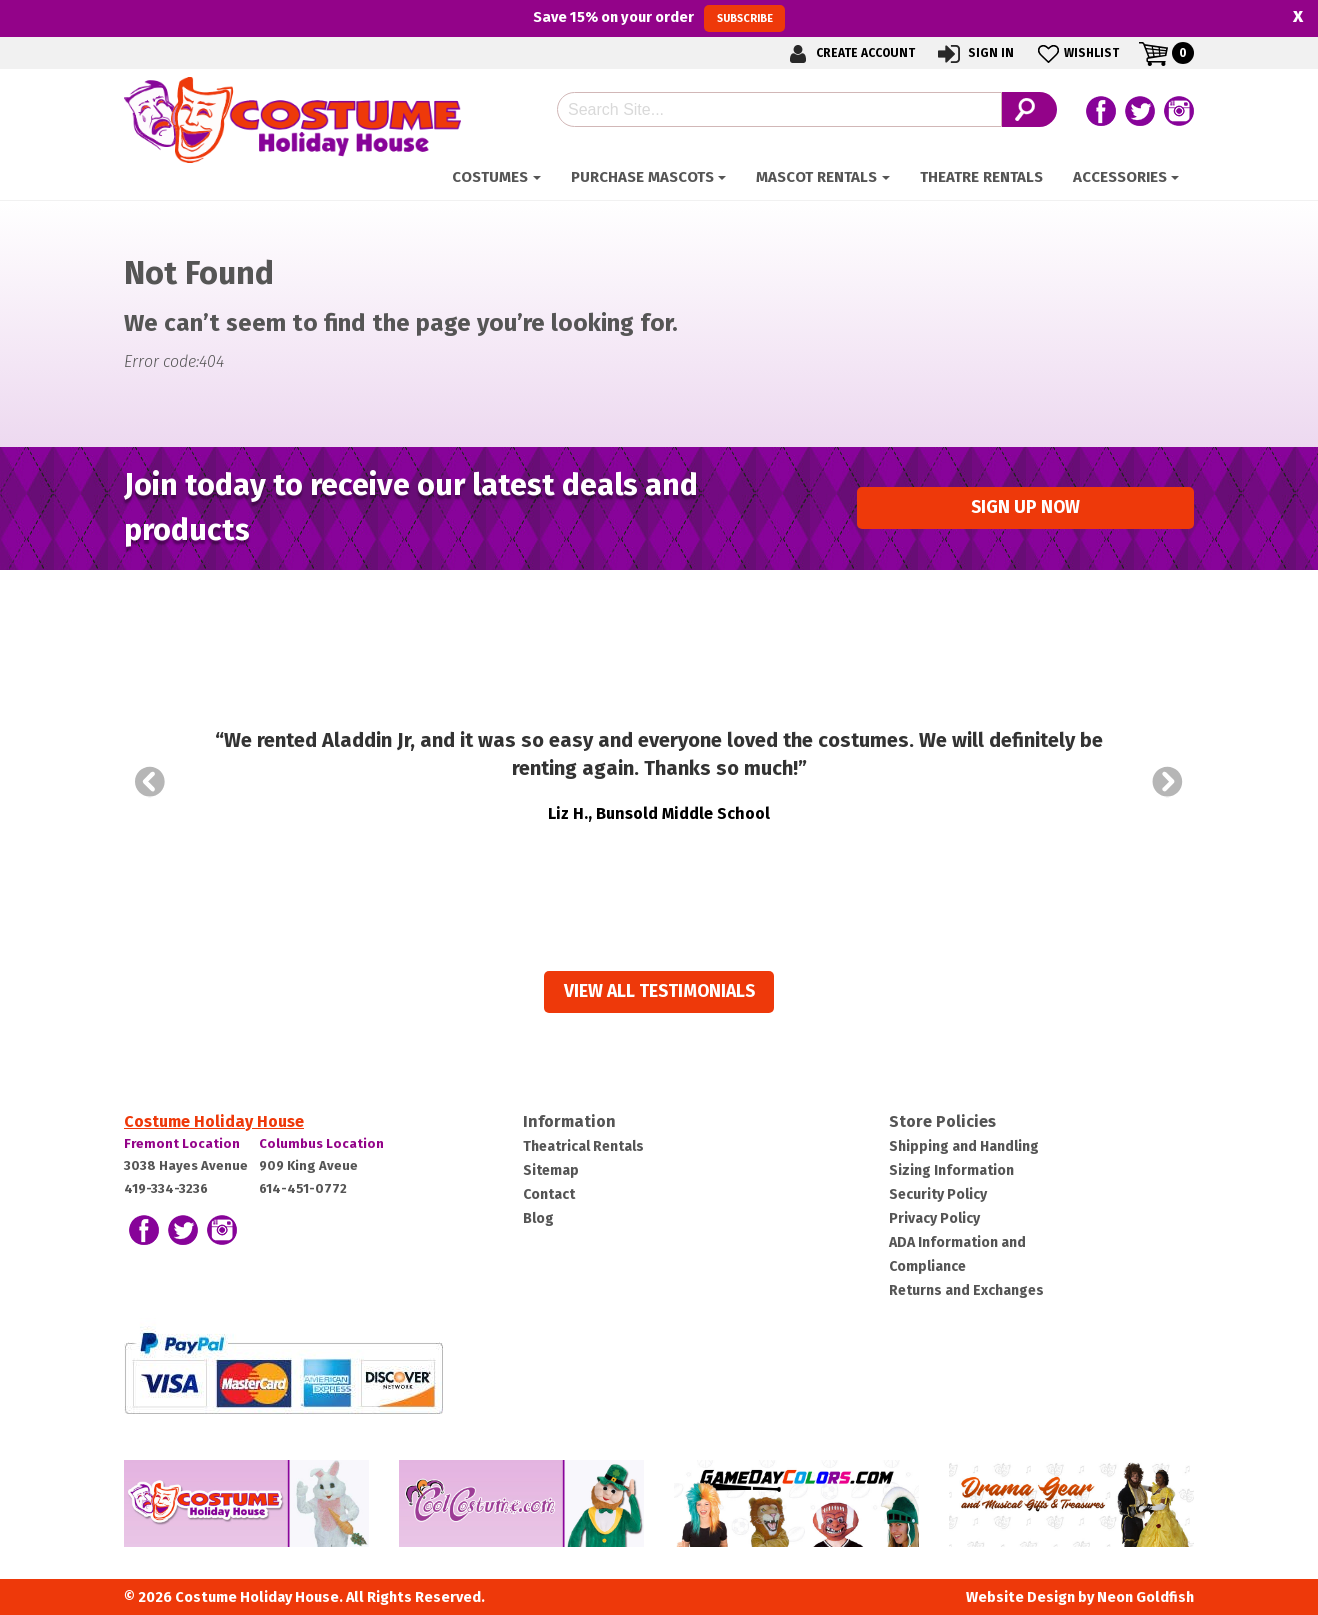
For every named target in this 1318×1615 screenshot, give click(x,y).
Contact (549, 1194)
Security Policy (938, 1194)
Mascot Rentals (816, 177)
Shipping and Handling (964, 1146)
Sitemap (551, 1170)
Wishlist (1076, 53)
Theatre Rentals (981, 177)
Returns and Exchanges (966, 1290)
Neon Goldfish (1145, 1597)
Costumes (490, 177)
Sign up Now (1025, 507)
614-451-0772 (303, 1188)
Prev (150, 782)
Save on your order (658, 18)
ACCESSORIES (1120, 177)
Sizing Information (951, 1170)
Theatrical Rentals (583, 1146)
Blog (538, 1218)
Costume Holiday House (214, 1121)
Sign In (974, 53)
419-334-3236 (166, 1188)
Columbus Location (321, 1143)
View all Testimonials (659, 991)
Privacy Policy (934, 1218)
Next (1168, 782)
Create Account (849, 53)
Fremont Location (182, 1143)
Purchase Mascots (642, 177)
